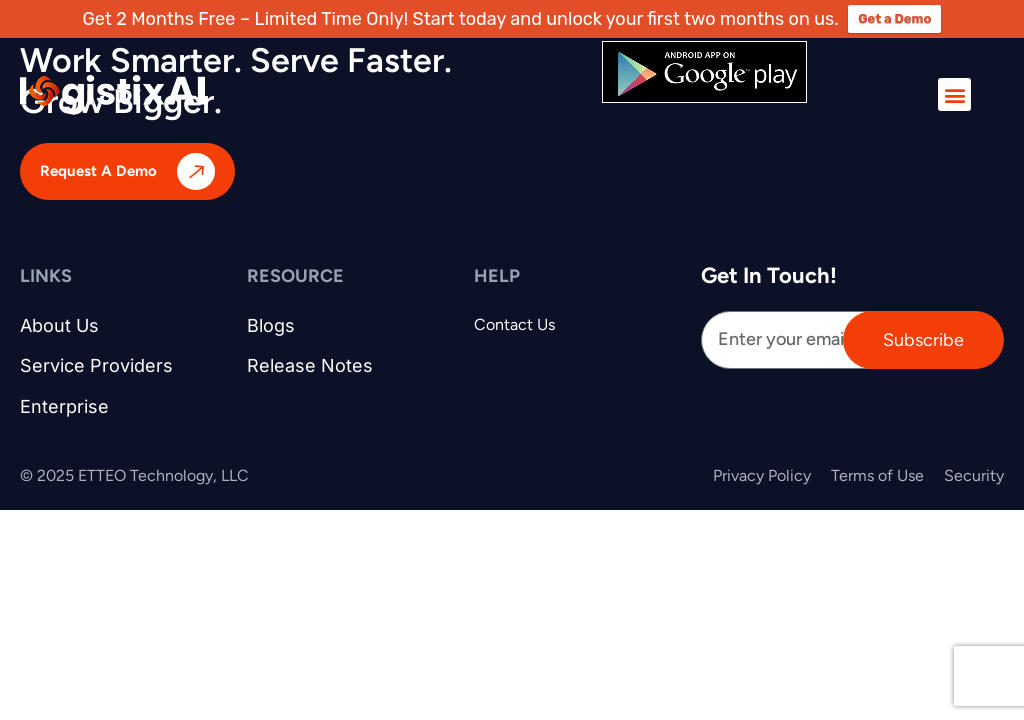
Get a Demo (894, 18)
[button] (954, 94)
